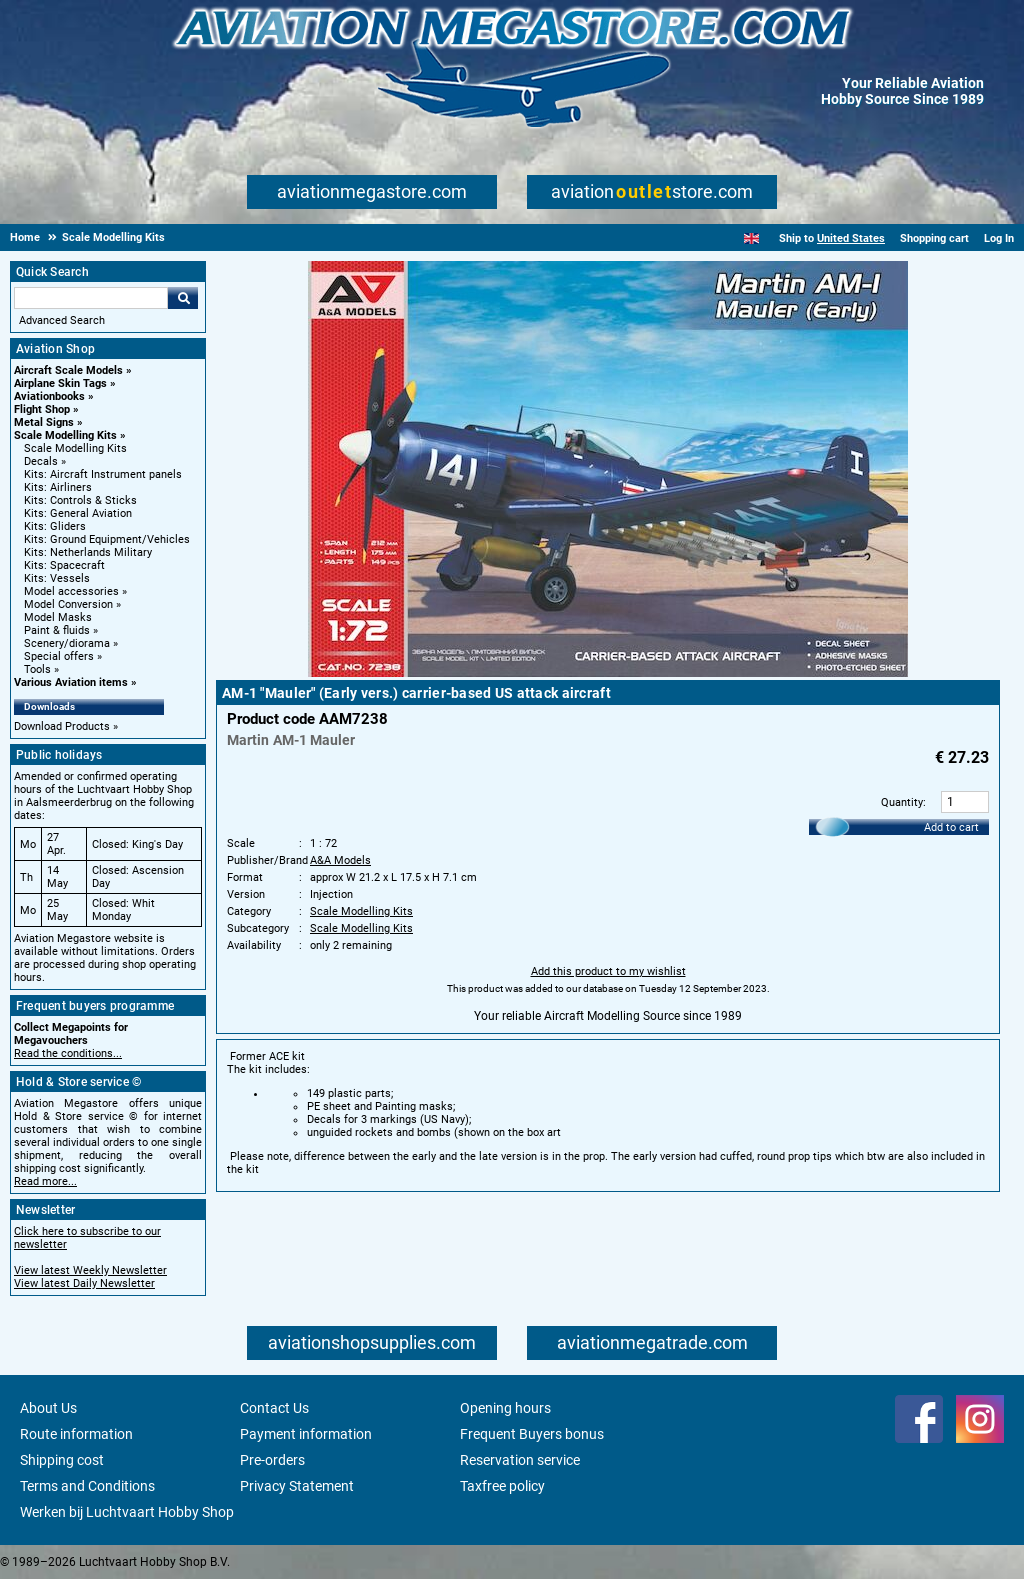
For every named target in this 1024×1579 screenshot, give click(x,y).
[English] (751, 238)
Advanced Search (62, 320)
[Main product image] (608, 673)
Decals (41, 461)
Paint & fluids (57, 630)
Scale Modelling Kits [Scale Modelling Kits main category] (75, 448)
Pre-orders (272, 1460)
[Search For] (91, 298)
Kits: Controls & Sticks (80, 500)
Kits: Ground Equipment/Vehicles (107, 539)
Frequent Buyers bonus (532, 1434)
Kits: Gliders (55, 526)
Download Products (62, 726)
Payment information (306, 1434)
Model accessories (71, 591)
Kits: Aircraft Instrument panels (103, 474)
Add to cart (951, 827)
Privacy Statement (297, 1486)
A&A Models (340, 860)
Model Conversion (68, 604)
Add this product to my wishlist (608, 971)
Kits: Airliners (58, 487)
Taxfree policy (502, 1486)
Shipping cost (62, 1460)
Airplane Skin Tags (60, 383)
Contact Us (274, 1408)
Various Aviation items (71, 682)
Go (183, 298)
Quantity (902, 802)
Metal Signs (44, 422)
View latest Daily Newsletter (84, 1283)
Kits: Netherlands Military (88, 552)
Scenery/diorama (67, 643)
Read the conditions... (68, 1053)
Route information (76, 1434)
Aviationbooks (49, 396)
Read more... (45, 1181)
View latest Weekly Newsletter (90, 1270)
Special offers (59, 656)
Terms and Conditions (87, 1486)
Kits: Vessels (57, 578)
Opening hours (505, 1408)
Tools (37, 669)
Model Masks (58, 617)
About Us (48, 1408)
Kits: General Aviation (78, 513)
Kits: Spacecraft (64, 565)
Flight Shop (42, 409)
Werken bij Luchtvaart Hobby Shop (127, 1512)
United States (851, 238)
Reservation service (520, 1460)
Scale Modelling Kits (65, 435)
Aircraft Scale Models (68, 370)
